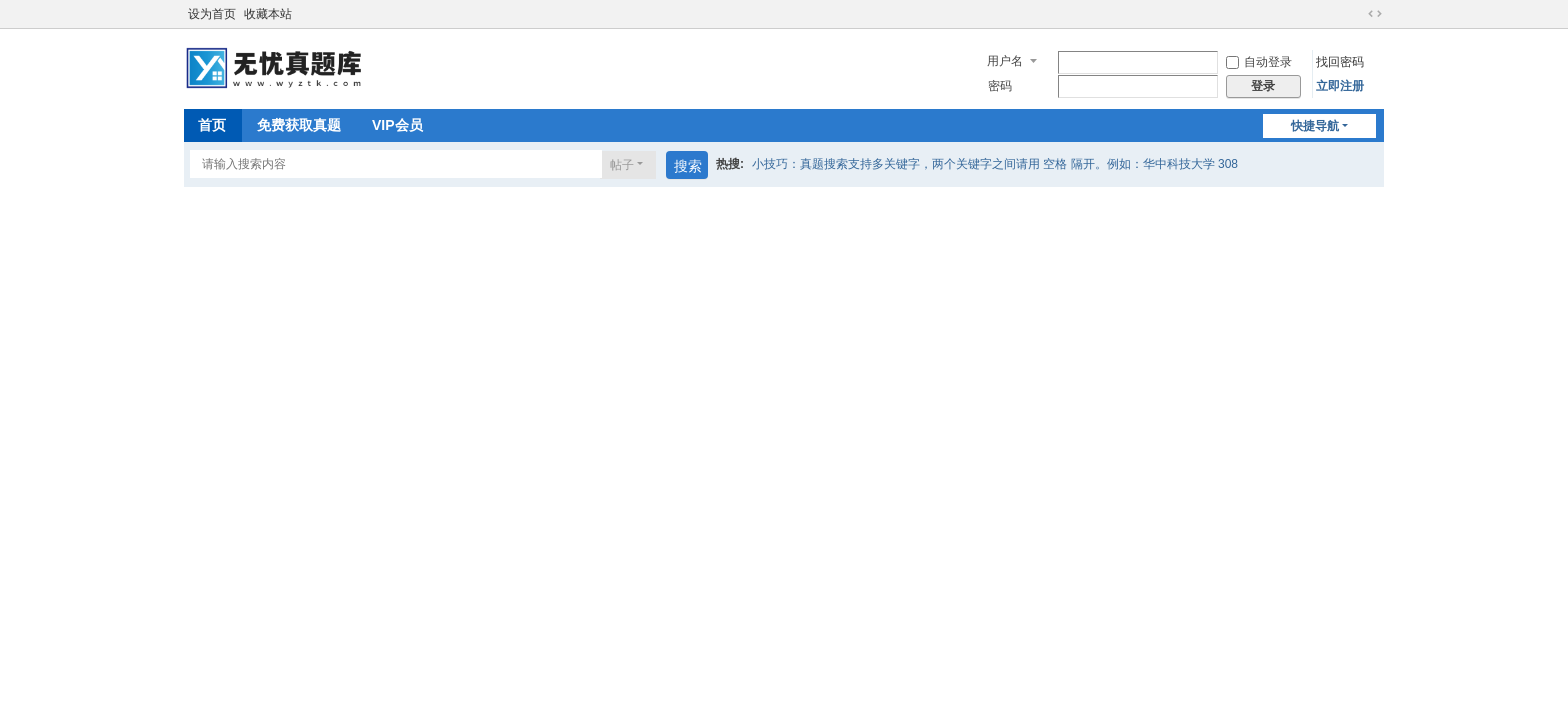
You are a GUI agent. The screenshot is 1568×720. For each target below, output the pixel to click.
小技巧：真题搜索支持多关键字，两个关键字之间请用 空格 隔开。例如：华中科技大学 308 (995, 164)
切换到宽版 (1375, 14)
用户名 (1005, 61)
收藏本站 (268, 14)
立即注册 (1340, 86)
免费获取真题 (299, 125)
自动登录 (1259, 62)
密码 (1000, 86)
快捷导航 (1315, 126)
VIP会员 (397, 125)
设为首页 (212, 14)
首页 (212, 125)
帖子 (622, 165)
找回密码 (1340, 62)
